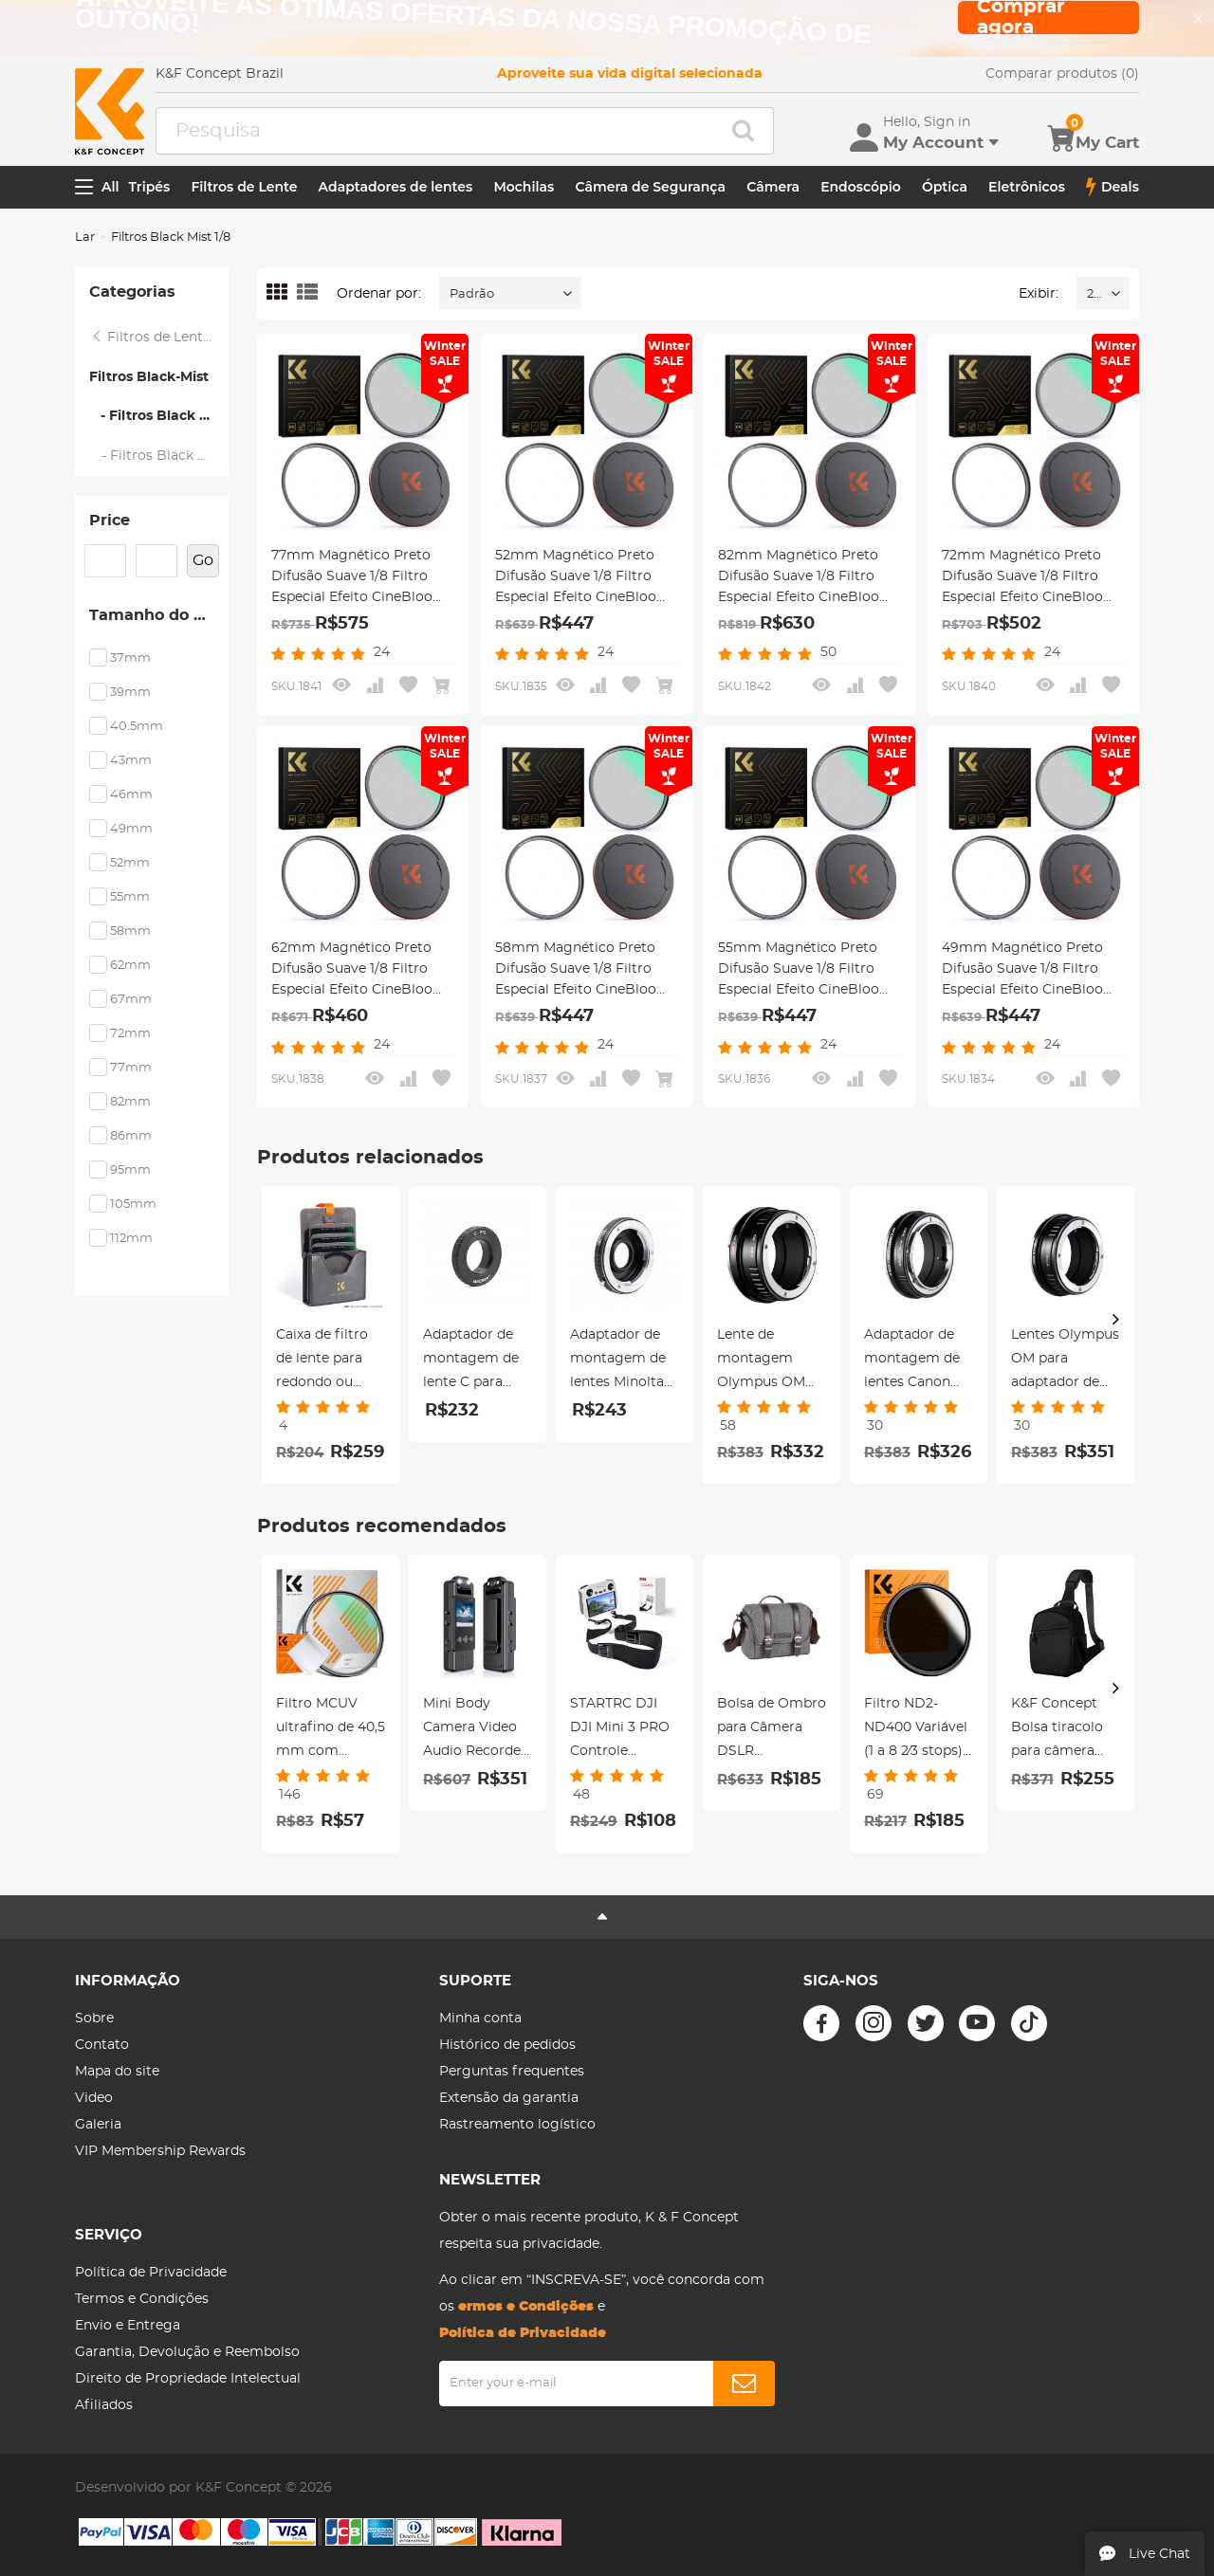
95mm (130, 1170)
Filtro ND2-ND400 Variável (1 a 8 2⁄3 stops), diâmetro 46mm (915, 1730)
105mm (133, 1204)
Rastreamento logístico (517, 2124)
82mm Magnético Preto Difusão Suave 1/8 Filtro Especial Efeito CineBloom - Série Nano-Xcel (805, 578)
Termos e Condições (142, 2299)
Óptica (944, 186)
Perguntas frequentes (511, 2071)
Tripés (150, 186)
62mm (130, 965)
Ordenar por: (379, 294)
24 (1094, 294)
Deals (1112, 186)
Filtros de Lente (244, 186)
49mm (131, 829)
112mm (131, 1239)
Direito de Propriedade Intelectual (188, 2378)
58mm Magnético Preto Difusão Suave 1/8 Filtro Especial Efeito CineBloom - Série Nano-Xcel (583, 970)
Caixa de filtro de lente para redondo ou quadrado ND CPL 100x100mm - (330, 1361)
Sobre (94, 2018)
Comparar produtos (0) (1062, 74)
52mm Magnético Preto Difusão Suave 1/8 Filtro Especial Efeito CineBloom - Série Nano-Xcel (583, 578)
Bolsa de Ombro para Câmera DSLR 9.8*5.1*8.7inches (771, 1730)
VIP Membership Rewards (160, 2151)
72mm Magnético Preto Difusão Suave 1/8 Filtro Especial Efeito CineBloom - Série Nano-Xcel (1029, 578)
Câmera (773, 186)
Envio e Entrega (127, 2325)
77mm (131, 1068)
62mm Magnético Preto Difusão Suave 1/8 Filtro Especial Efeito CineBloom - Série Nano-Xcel (359, 970)
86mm (131, 1136)
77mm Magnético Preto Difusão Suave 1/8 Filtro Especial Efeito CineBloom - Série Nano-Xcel (359, 578)
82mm (130, 1102)
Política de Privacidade (151, 2272)
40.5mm (136, 727)
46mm (131, 795)
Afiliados (104, 2405)
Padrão (472, 294)
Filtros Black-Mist (149, 377)
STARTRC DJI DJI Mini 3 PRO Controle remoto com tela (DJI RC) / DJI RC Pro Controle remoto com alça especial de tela (621, 1730)
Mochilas (523, 186)
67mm (131, 1000)
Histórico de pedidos (507, 2045)
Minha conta (480, 2018)
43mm (131, 761)
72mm (130, 1034)
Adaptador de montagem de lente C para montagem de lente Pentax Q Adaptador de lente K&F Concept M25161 (475, 1361)
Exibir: (1038, 294)
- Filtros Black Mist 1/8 (159, 416)
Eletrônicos (1026, 186)
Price (109, 520)
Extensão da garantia (509, 2098)
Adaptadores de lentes (396, 186)
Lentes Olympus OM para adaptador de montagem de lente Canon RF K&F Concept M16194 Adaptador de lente (1065, 1361)
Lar (85, 237)
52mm (130, 863)
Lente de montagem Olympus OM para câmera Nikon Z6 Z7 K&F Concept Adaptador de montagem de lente (765, 1361)
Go (203, 560)
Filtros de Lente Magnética (159, 337)
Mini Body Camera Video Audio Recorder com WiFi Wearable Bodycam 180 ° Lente (474, 1730)
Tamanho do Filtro (159, 615)
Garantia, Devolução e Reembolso (187, 2352)
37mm (130, 658)
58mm (130, 931)
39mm (130, 692)
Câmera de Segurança (650, 186)
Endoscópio (860, 186)
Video (94, 2098)
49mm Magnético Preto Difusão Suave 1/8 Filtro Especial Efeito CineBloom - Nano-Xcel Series (1029, 970)
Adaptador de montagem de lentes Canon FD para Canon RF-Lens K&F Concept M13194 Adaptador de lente (917, 1361)
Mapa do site (117, 2071)
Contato (102, 2045)
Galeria (98, 2124)
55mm (130, 897)
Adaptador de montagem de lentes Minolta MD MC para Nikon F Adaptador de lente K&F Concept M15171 (620, 1361)
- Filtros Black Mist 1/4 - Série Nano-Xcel (159, 456)
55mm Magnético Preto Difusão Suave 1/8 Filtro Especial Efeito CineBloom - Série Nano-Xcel (805, 970)
